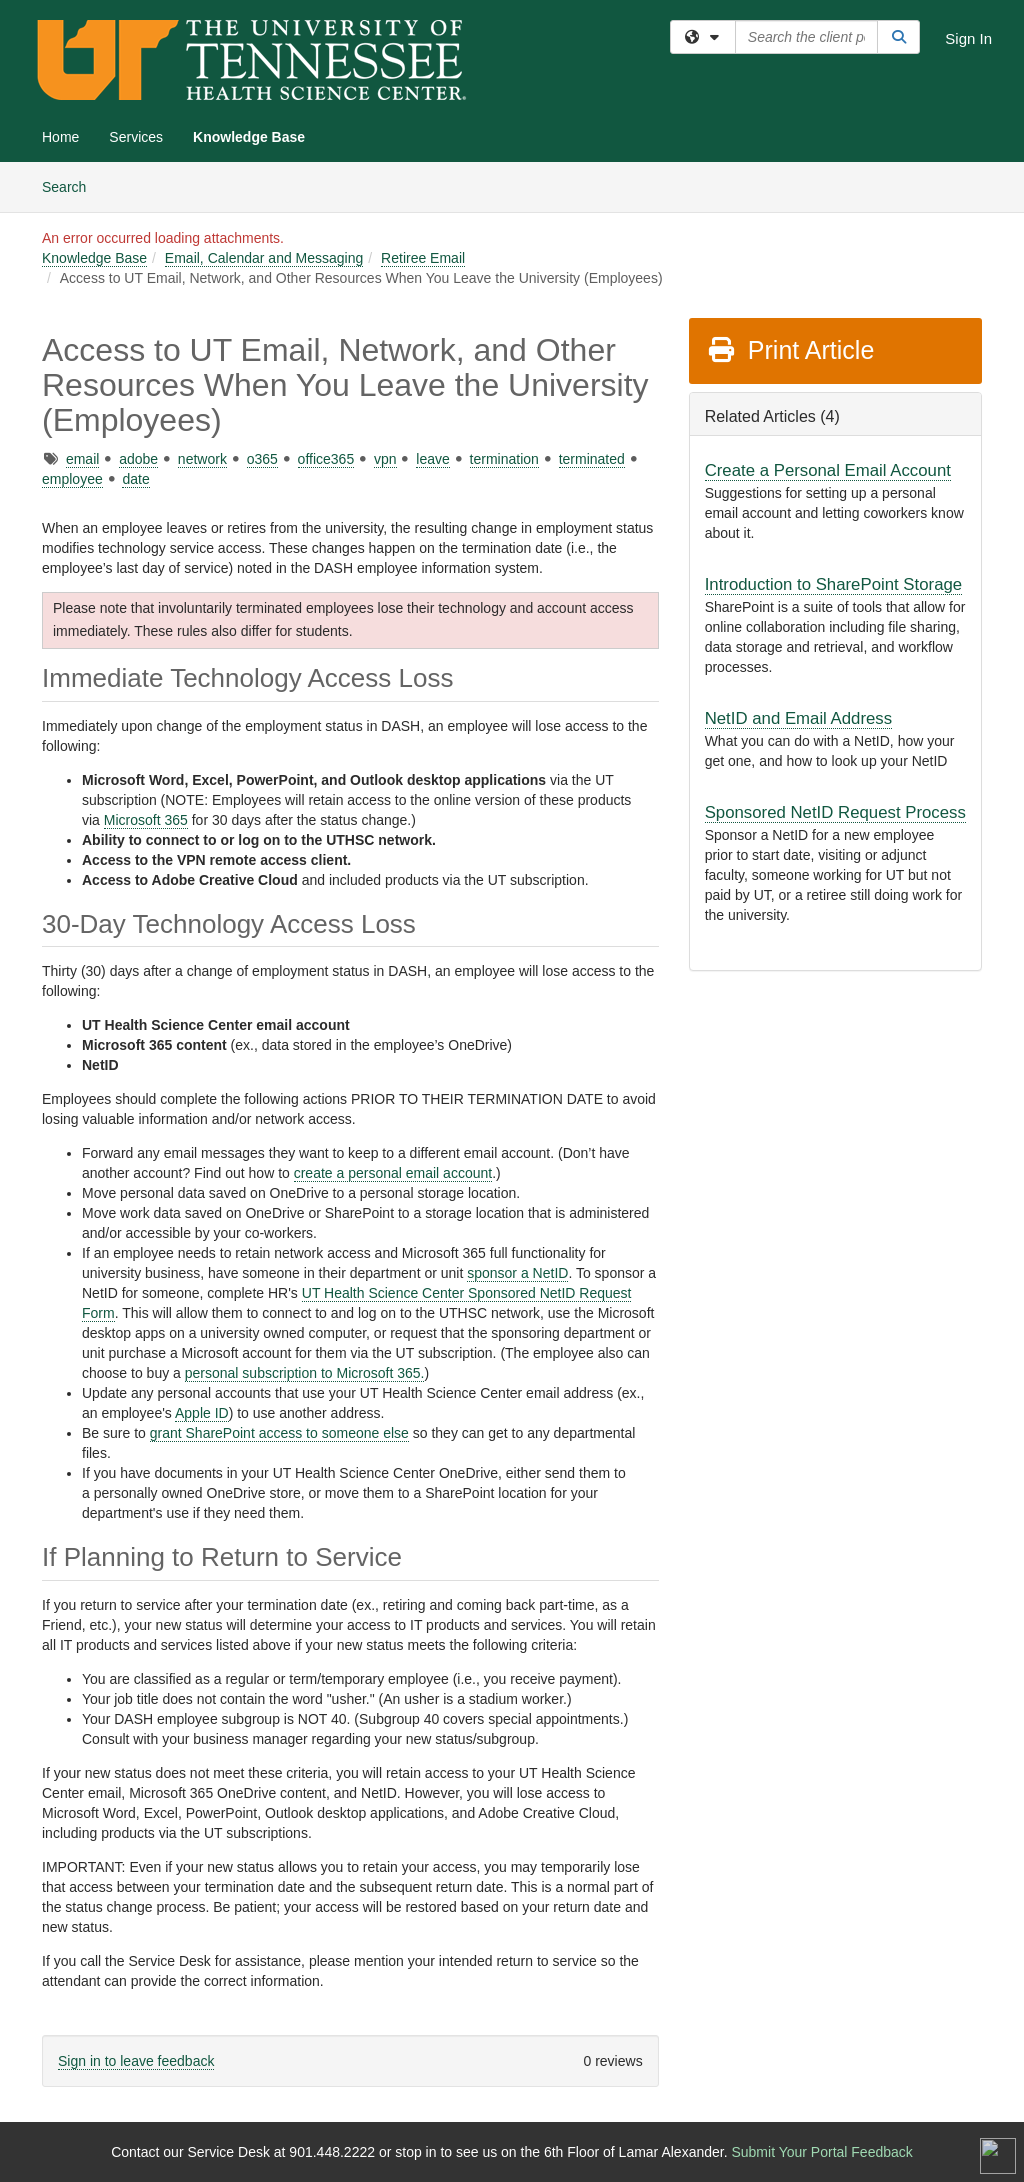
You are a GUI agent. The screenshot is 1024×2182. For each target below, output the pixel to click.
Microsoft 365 (146, 820)
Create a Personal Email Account (828, 470)
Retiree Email (423, 258)
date (135, 479)
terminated (592, 459)
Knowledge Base (249, 137)
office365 (326, 459)
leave (432, 459)
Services (136, 137)
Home (60, 137)
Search (71, 185)
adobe (138, 459)
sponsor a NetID (517, 1273)
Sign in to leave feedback (136, 2061)
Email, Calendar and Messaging (264, 258)
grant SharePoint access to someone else (279, 1433)
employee (72, 479)
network (202, 459)
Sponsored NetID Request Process (835, 812)
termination (504, 459)
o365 (262, 459)
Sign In (968, 38)
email (82, 459)
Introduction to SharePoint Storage (833, 584)
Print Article (790, 350)
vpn (385, 459)
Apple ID (202, 1413)
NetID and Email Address (798, 718)
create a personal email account (393, 1173)
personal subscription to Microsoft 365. (305, 1373)
